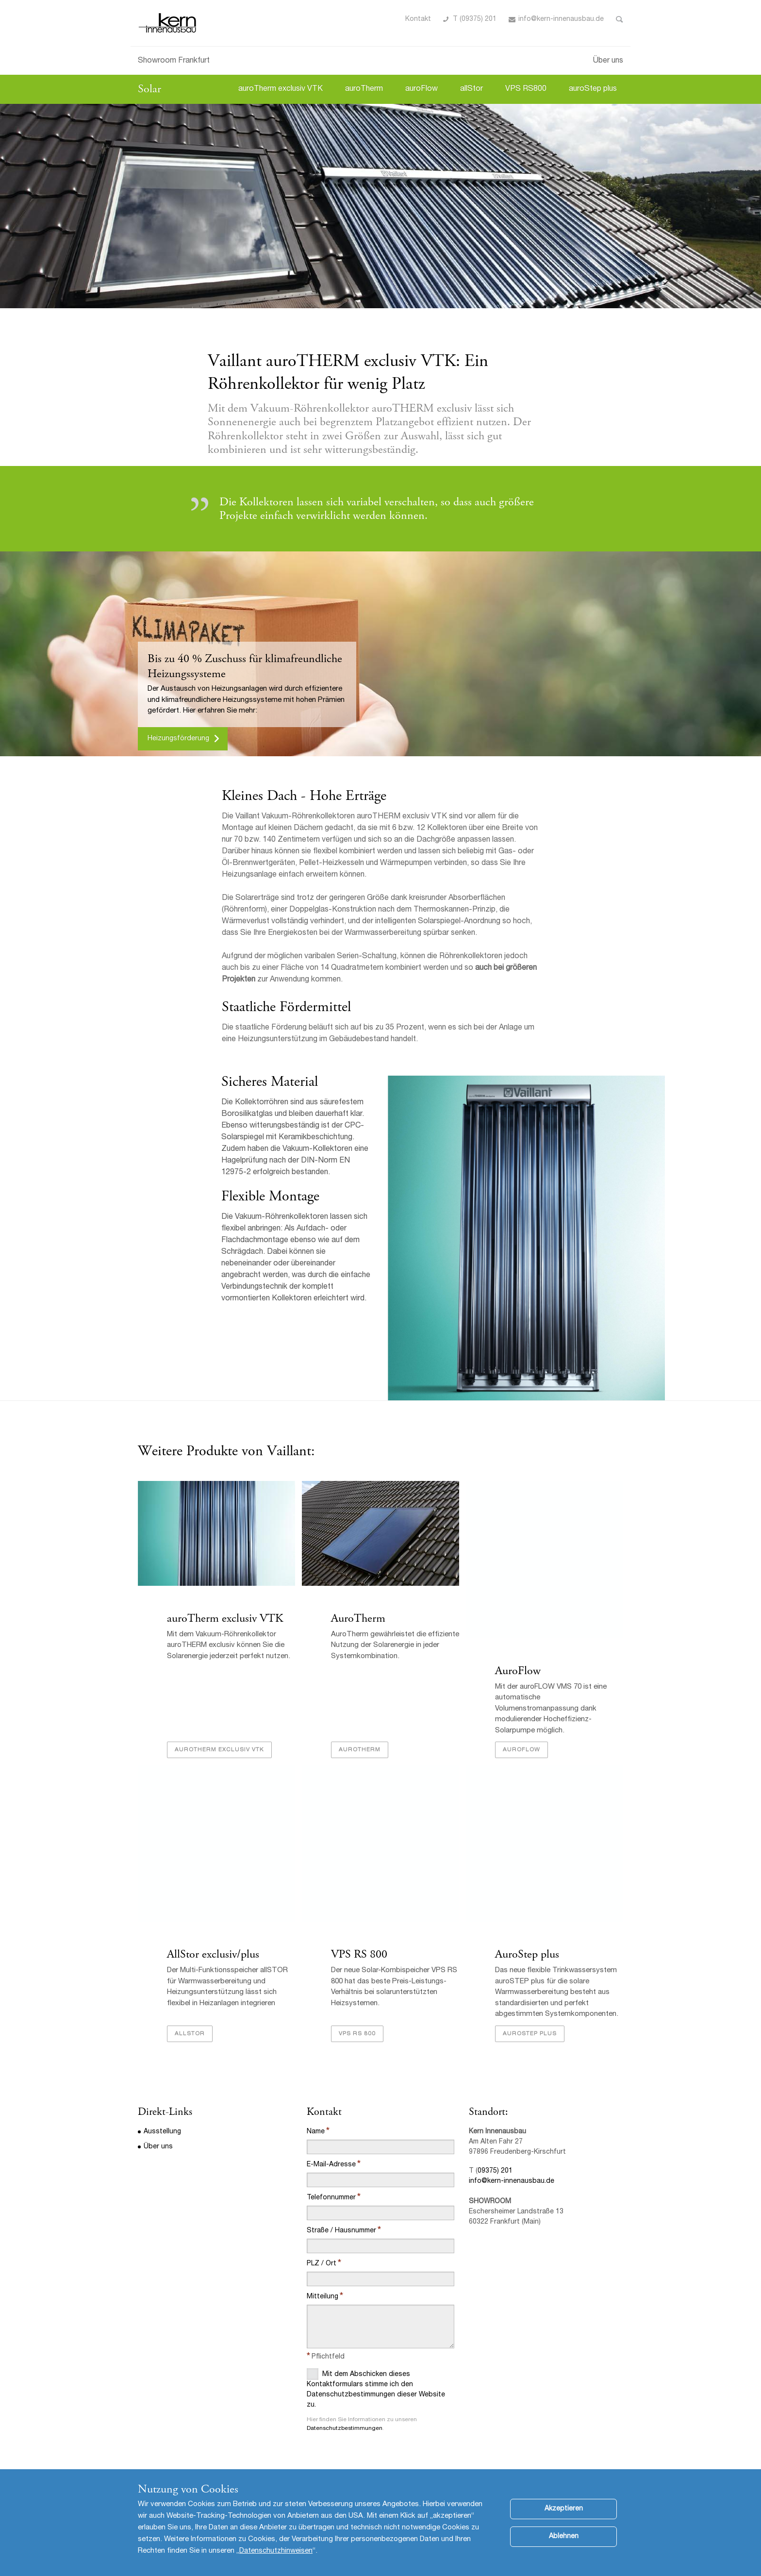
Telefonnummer (331, 2197)
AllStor (190, 2034)
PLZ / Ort (321, 2263)
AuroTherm (358, 1618)
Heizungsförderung (178, 738)
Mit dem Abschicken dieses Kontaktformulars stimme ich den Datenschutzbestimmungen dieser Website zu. (376, 2388)
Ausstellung (162, 2131)
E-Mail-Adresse (331, 2164)
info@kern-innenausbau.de (511, 2181)
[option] (380, 206)
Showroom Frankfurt (174, 61)
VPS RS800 (525, 89)
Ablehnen (564, 2536)
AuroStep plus (527, 1954)
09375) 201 (495, 2171)
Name (316, 2131)
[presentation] (380, 2457)
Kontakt (418, 19)
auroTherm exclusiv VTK (280, 89)
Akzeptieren (564, 2509)
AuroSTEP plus (530, 2034)
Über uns (608, 61)
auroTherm (364, 89)
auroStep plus (593, 89)
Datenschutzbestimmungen (344, 2428)
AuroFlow (518, 1671)
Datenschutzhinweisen (276, 2551)
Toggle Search (619, 19)
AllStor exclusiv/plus (213, 1954)
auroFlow (421, 89)
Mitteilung (322, 2296)
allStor (471, 89)
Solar (149, 89)
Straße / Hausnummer (341, 2230)
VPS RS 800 (359, 1954)
